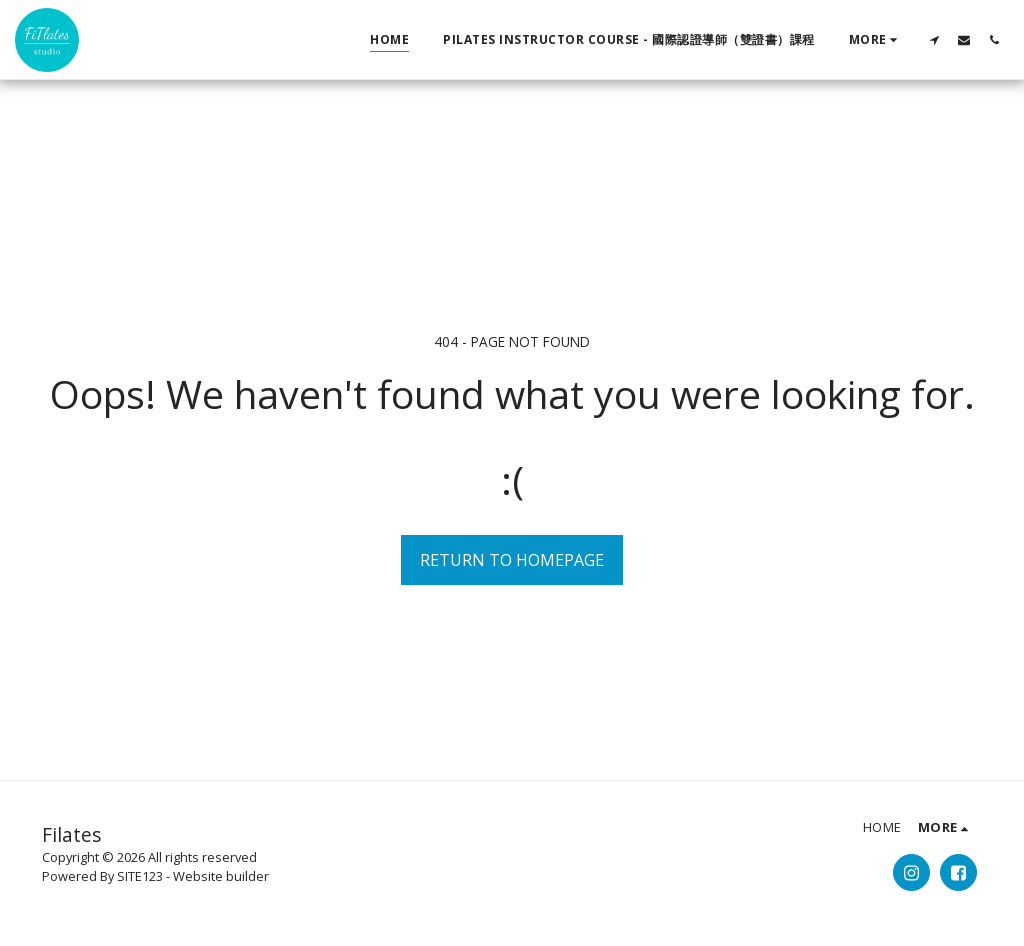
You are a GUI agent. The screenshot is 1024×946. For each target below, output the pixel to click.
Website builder (221, 876)
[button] (934, 39)
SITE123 (140, 876)
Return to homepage (512, 560)
